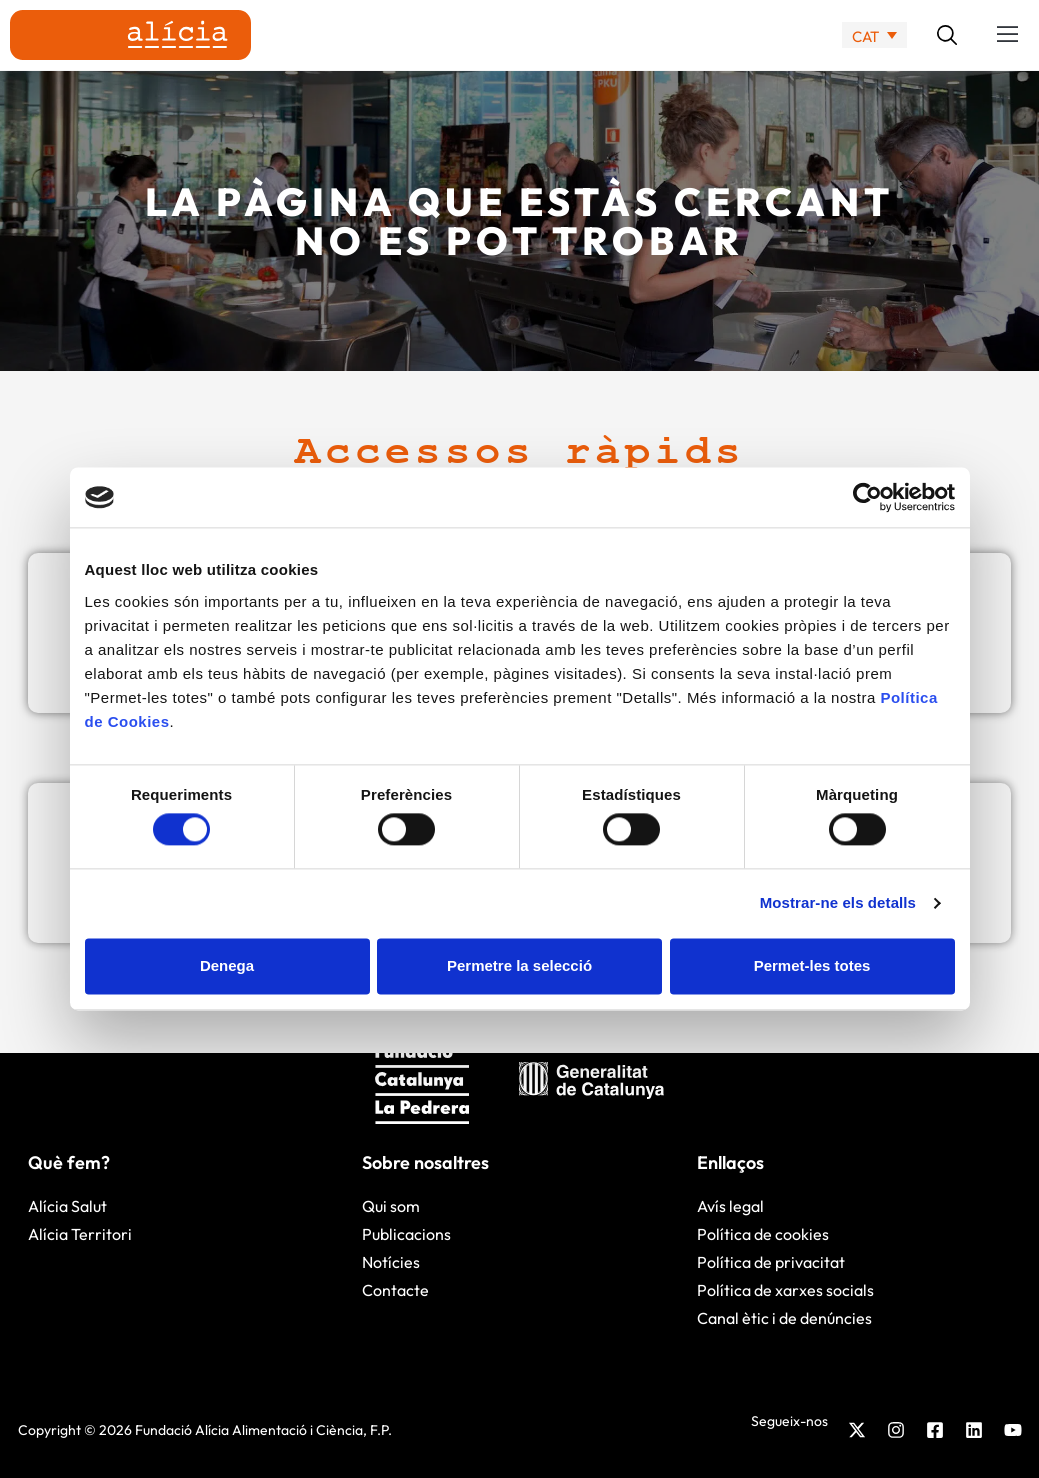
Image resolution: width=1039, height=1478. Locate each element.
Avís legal (730, 1206)
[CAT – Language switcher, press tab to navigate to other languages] (874, 35)
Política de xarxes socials (785, 1290)
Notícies (391, 1262)
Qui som (391, 1206)
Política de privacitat (771, 1262)
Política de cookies (763, 1234)
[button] (1008, 35)
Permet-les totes (812, 965)
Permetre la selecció (519, 965)
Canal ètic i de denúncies (784, 1318)
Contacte (395, 1290)
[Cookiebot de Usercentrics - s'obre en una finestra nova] (867, 497)
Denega (227, 965)
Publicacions (406, 1234)
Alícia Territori (80, 1234)
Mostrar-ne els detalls (838, 903)
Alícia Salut (67, 1206)
